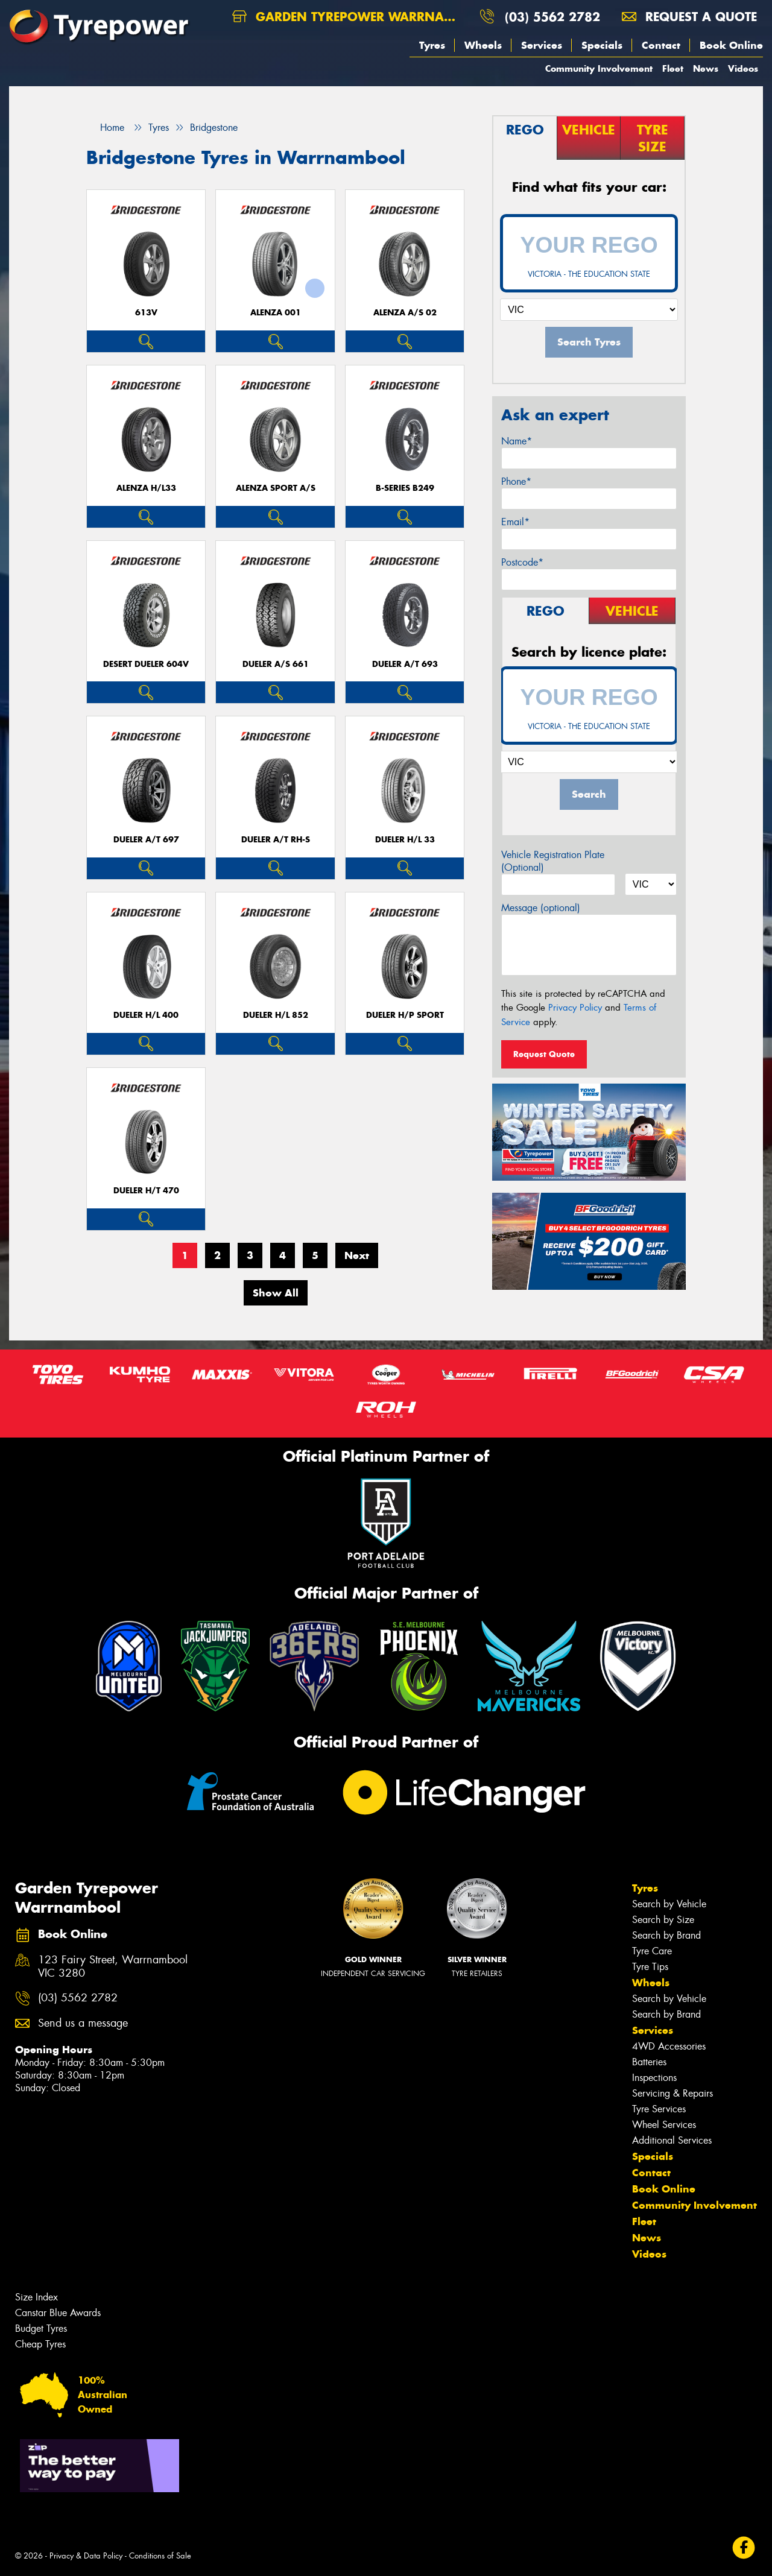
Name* (516, 441)
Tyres (432, 45)
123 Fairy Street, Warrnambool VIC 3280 (113, 1967)
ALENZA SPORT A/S (275, 488)
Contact (661, 45)
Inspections (654, 2077)
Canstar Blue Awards (58, 2312)
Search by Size (663, 1919)
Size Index (36, 2297)
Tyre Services (659, 2109)
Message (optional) (540, 907)
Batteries (649, 2062)
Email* (515, 522)
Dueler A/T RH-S (275, 840)
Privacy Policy (575, 1008)
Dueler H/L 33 (405, 840)
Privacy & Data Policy (85, 2556)
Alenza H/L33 (146, 488)
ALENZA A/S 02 (405, 313)
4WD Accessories (669, 2046)
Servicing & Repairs (672, 2093)
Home (105, 127)
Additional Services (672, 2140)
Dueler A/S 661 (275, 664)
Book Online (731, 45)
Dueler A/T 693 (405, 664)
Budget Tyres (41, 2328)
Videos (743, 68)
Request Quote (544, 1054)
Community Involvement (599, 68)
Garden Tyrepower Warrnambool (351, 16)
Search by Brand (666, 1935)
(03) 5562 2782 (552, 16)
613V (146, 313)
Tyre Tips (650, 1966)
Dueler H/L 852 (275, 1015)
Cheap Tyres (40, 2344)
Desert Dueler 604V (146, 664)
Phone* (516, 481)
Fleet (672, 68)
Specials (601, 45)
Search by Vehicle (669, 1904)
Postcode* (522, 562)
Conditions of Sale (160, 2556)
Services (541, 45)
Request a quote (689, 16)
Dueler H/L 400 (146, 1015)
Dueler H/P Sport (405, 1015)
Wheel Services (664, 2124)
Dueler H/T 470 (146, 1190)
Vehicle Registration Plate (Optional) (552, 861)
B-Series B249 (405, 488)
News (705, 68)
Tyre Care (652, 1951)
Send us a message (83, 2023)
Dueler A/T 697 (146, 840)
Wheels (483, 45)
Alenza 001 (275, 313)
